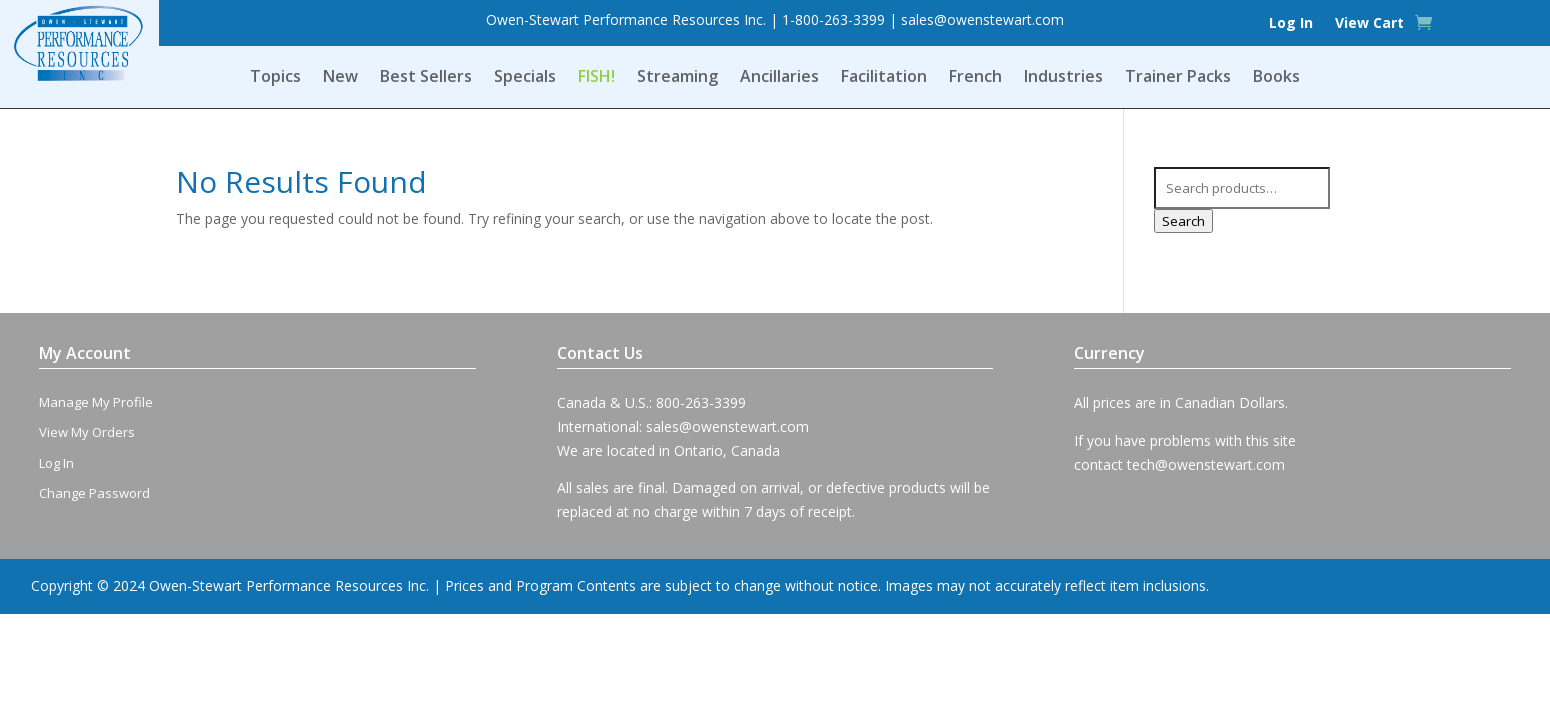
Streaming (677, 78)
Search (1183, 221)
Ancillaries (779, 78)
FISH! (596, 78)
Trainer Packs (1178, 78)
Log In (1291, 24)
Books (1276, 78)
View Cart (1369, 24)
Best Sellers (426, 78)
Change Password (94, 493)
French (975, 78)
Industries (1063, 78)
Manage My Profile (96, 402)
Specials (525, 78)
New (340, 78)
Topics (275, 78)
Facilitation (884, 78)
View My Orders (87, 432)
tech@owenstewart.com (1206, 464)
